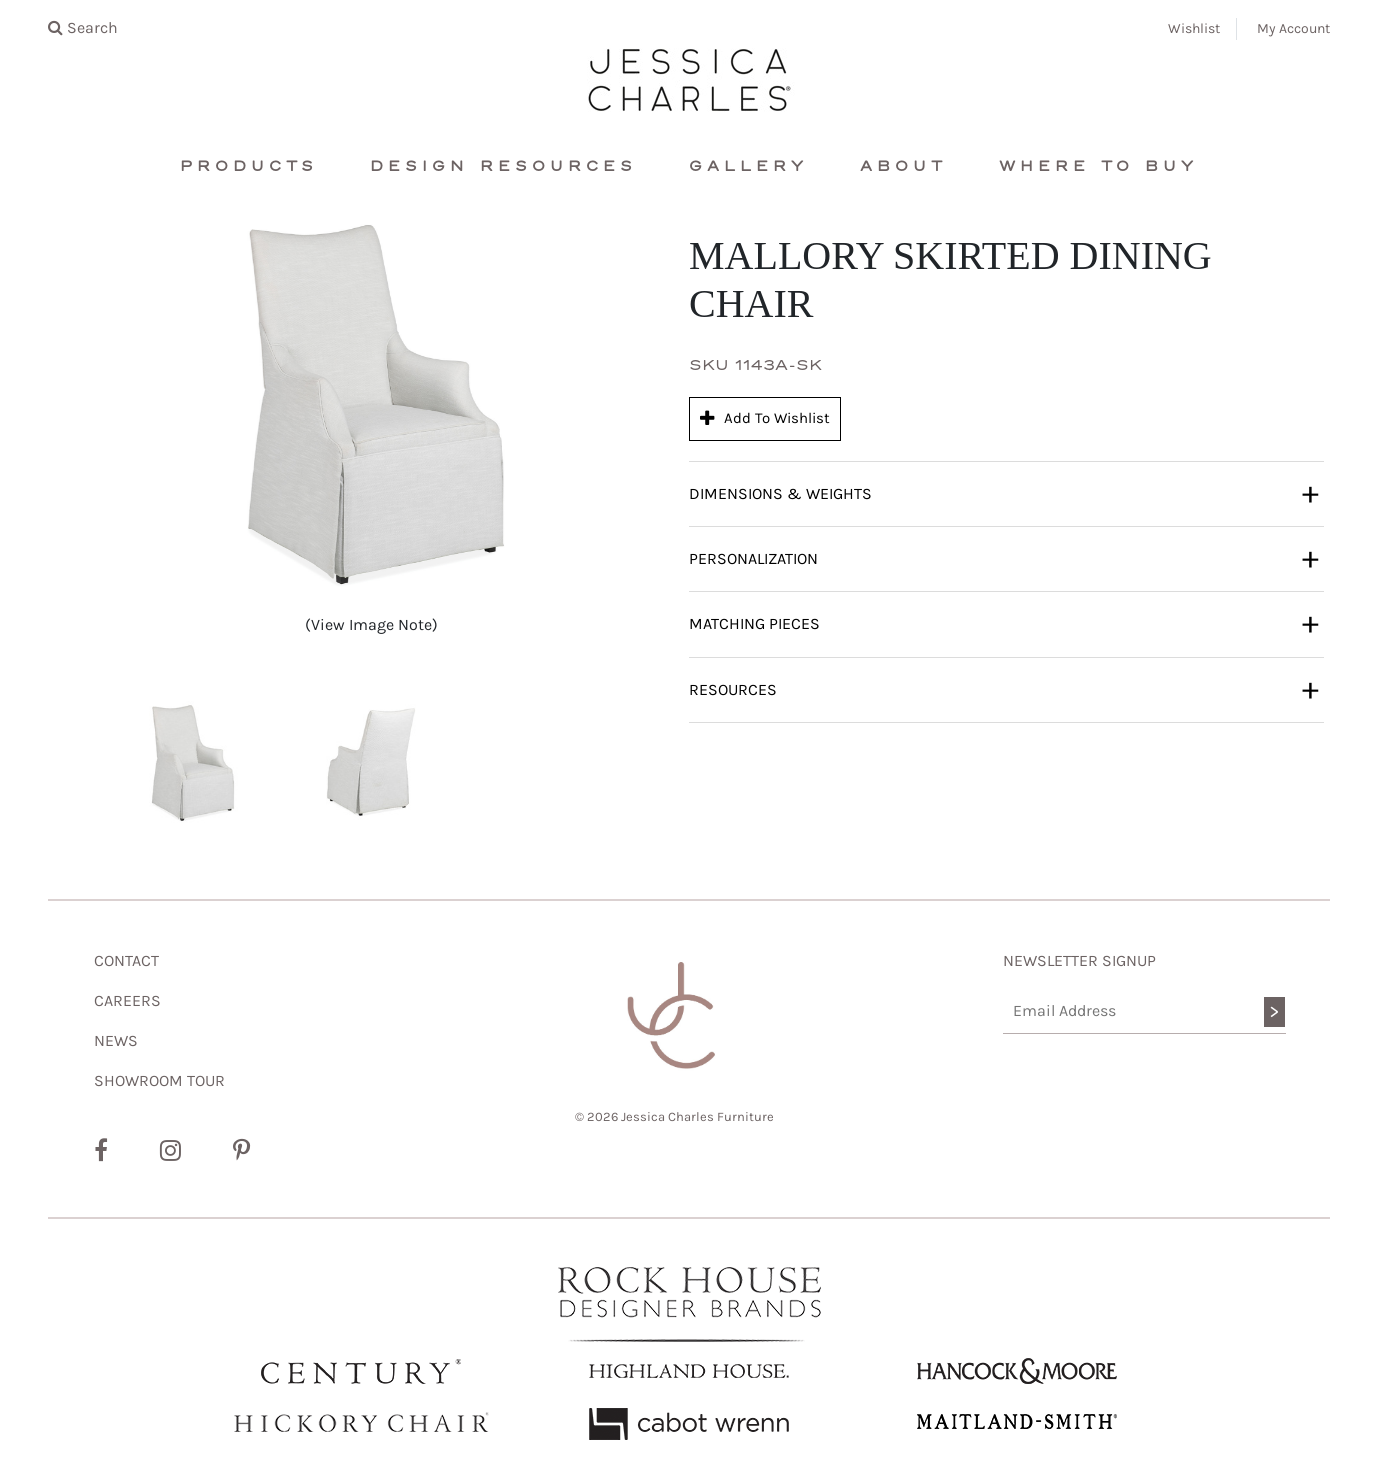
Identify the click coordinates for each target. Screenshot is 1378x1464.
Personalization (1004, 558)
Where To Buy (1098, 166)
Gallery (748, 166)
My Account (1293, 28)
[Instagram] (170, 1151)
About (903, 166)
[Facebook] (101, 1151)
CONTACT (126, 960)
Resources (1004, 689)
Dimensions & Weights (1004, 493)
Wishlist (1194, 28)
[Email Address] (1144, 1011)
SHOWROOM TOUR (159, 1080)
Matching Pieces (1004, 623)
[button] (192, 763)
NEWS (116, 1040)
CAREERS (127, 1000)
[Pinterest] (241, 1151)
